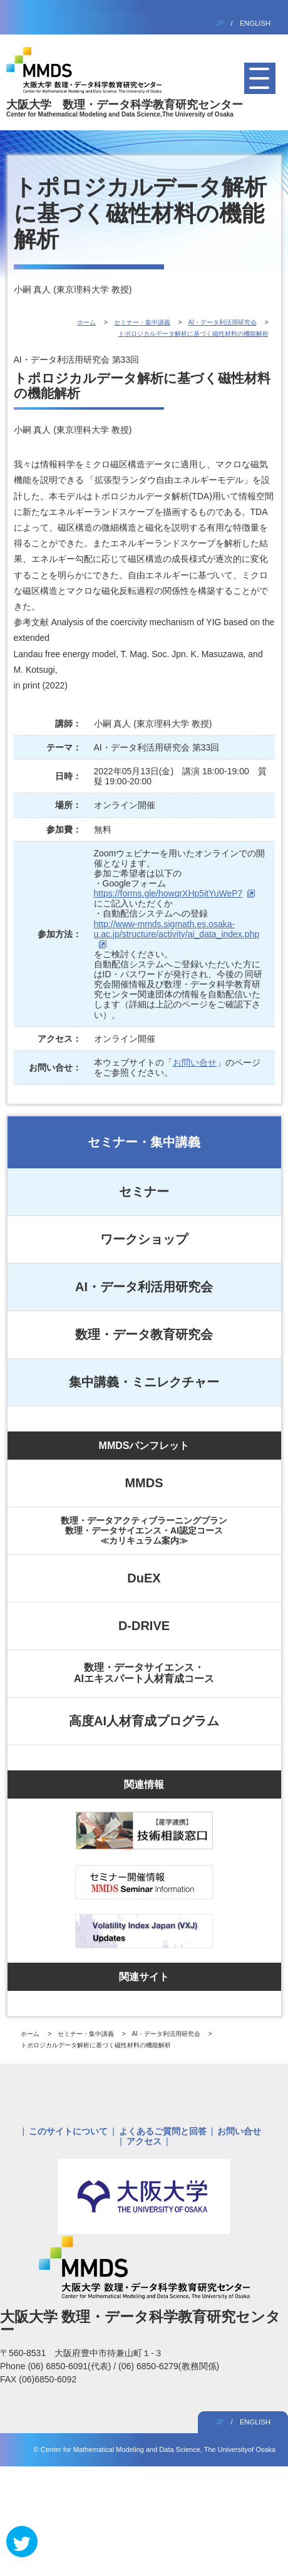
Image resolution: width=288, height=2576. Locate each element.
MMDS (144, 1483)
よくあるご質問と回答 (163, 2131)
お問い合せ (195, 1062)
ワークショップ (144, 1239)
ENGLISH (255, 23)
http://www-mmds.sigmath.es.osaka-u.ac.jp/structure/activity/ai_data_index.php (177, 929)
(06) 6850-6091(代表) (70, 2366)
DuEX (143, 1578)
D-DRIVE (144, 1626)
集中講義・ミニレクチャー (144, 1382)
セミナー (144, 1191)
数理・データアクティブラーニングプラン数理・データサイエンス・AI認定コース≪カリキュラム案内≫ (144, 1530)
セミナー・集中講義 (144, 1142)
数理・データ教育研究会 (144, 1334)
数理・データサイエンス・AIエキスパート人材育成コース (144, 1673)
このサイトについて (68, 2131)
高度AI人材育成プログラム (144, 1721)
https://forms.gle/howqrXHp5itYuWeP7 (168, 893)
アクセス (144, 2141)
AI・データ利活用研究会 (144, 1287)
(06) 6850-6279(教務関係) (168, 2366)
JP (219, 23)
